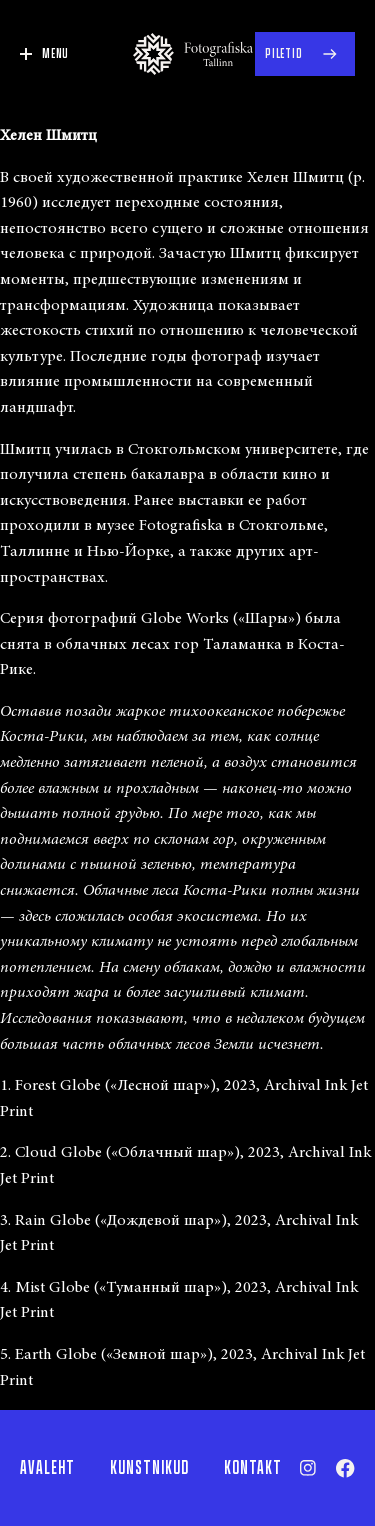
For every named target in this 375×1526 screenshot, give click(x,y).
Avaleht (47, 1468)
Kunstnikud (149, 1468)
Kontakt (253, 1468)
